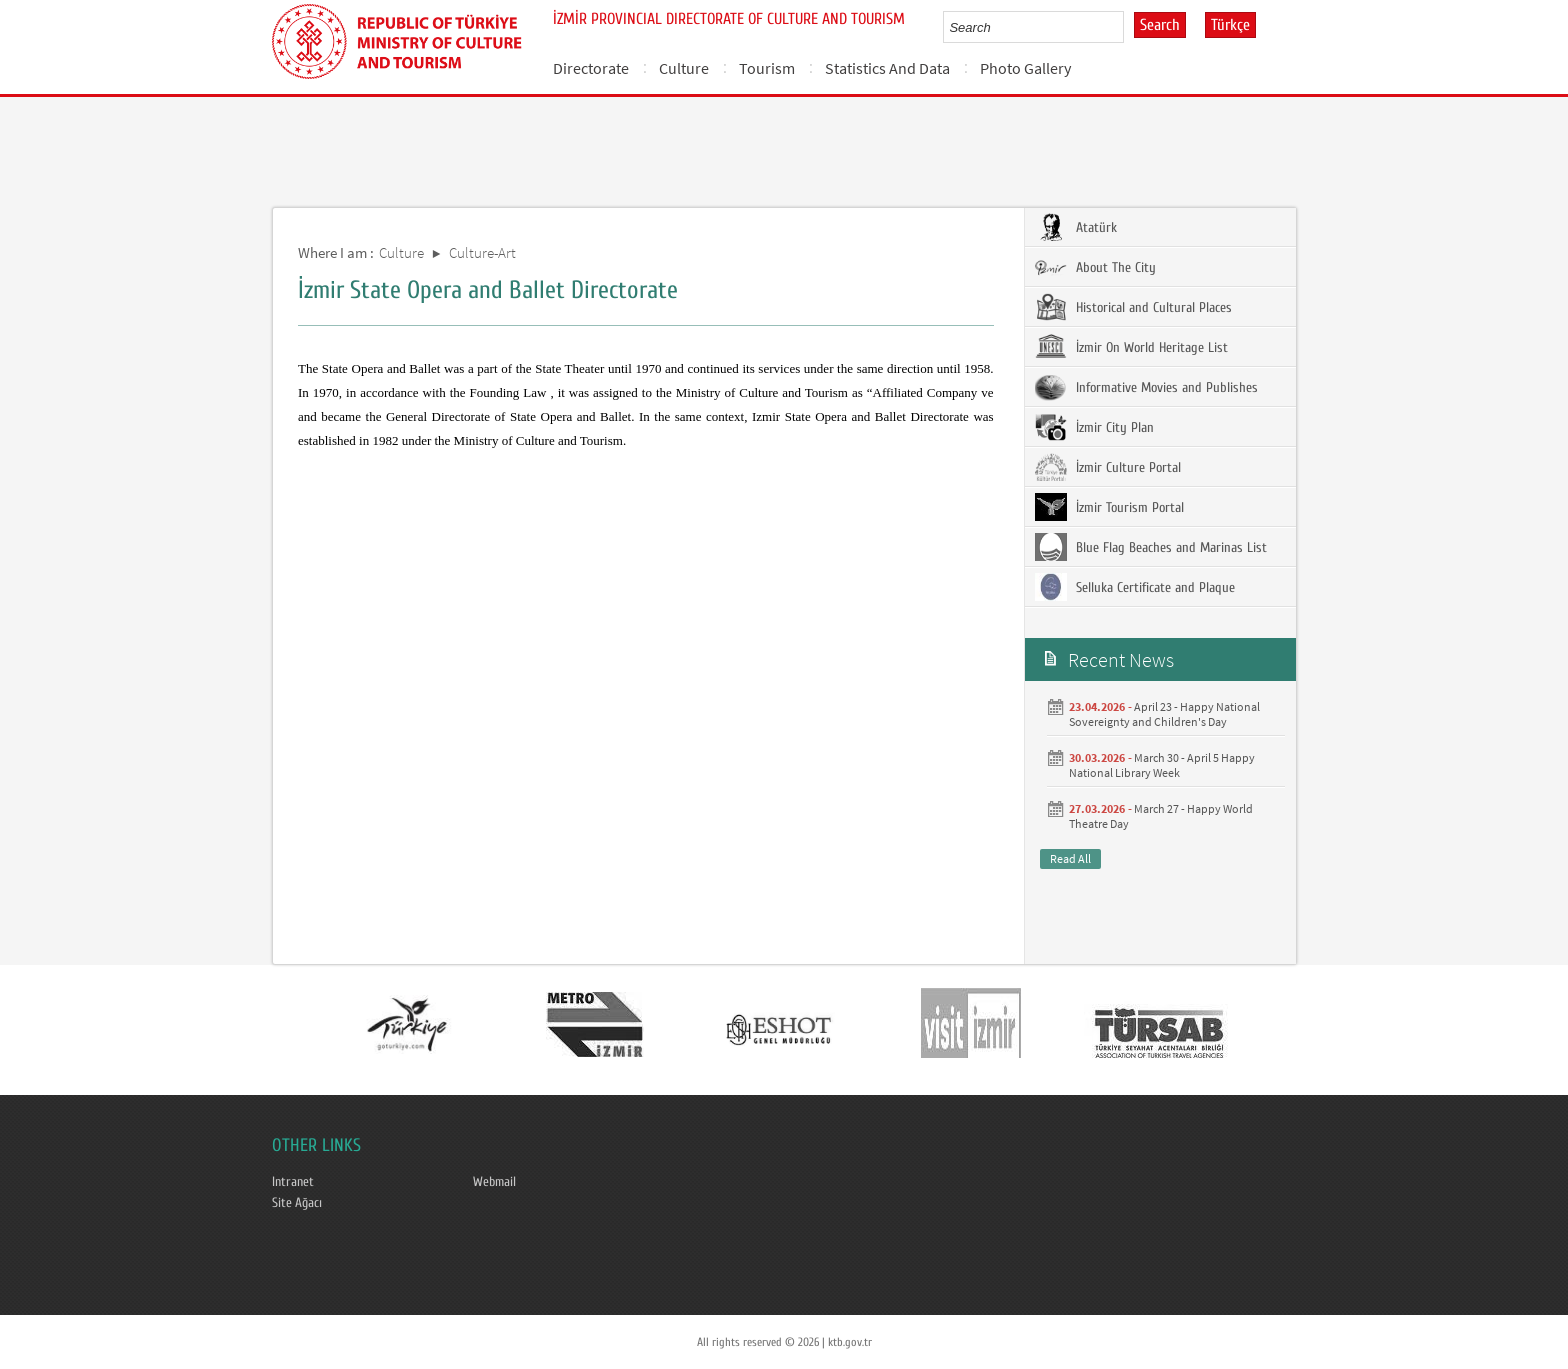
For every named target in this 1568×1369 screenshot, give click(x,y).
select (1129, 27)
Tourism (767, 68)
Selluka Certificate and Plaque (1135, 587)
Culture (684, 68)
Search (1160, 25)
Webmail (494, 1182)
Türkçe (1230, 25)
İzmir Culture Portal (1108, 467)
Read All (1070, 858)
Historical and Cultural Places (1133, 307)
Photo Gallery (1025, 68)
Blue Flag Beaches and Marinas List (1151, 547)
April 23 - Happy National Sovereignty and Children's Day (1164, 714)
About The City (1095, 267)
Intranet (293, 1182)
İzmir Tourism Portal (1109, 507)
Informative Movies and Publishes (1146, 387)
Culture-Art (482, 252)
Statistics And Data (887, 68)
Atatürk (1076, 227)
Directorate (591, 68)
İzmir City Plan (1094, 427)
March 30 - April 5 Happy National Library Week (1162, 765)
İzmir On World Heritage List (1131, 347)
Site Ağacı (297, 1203)
